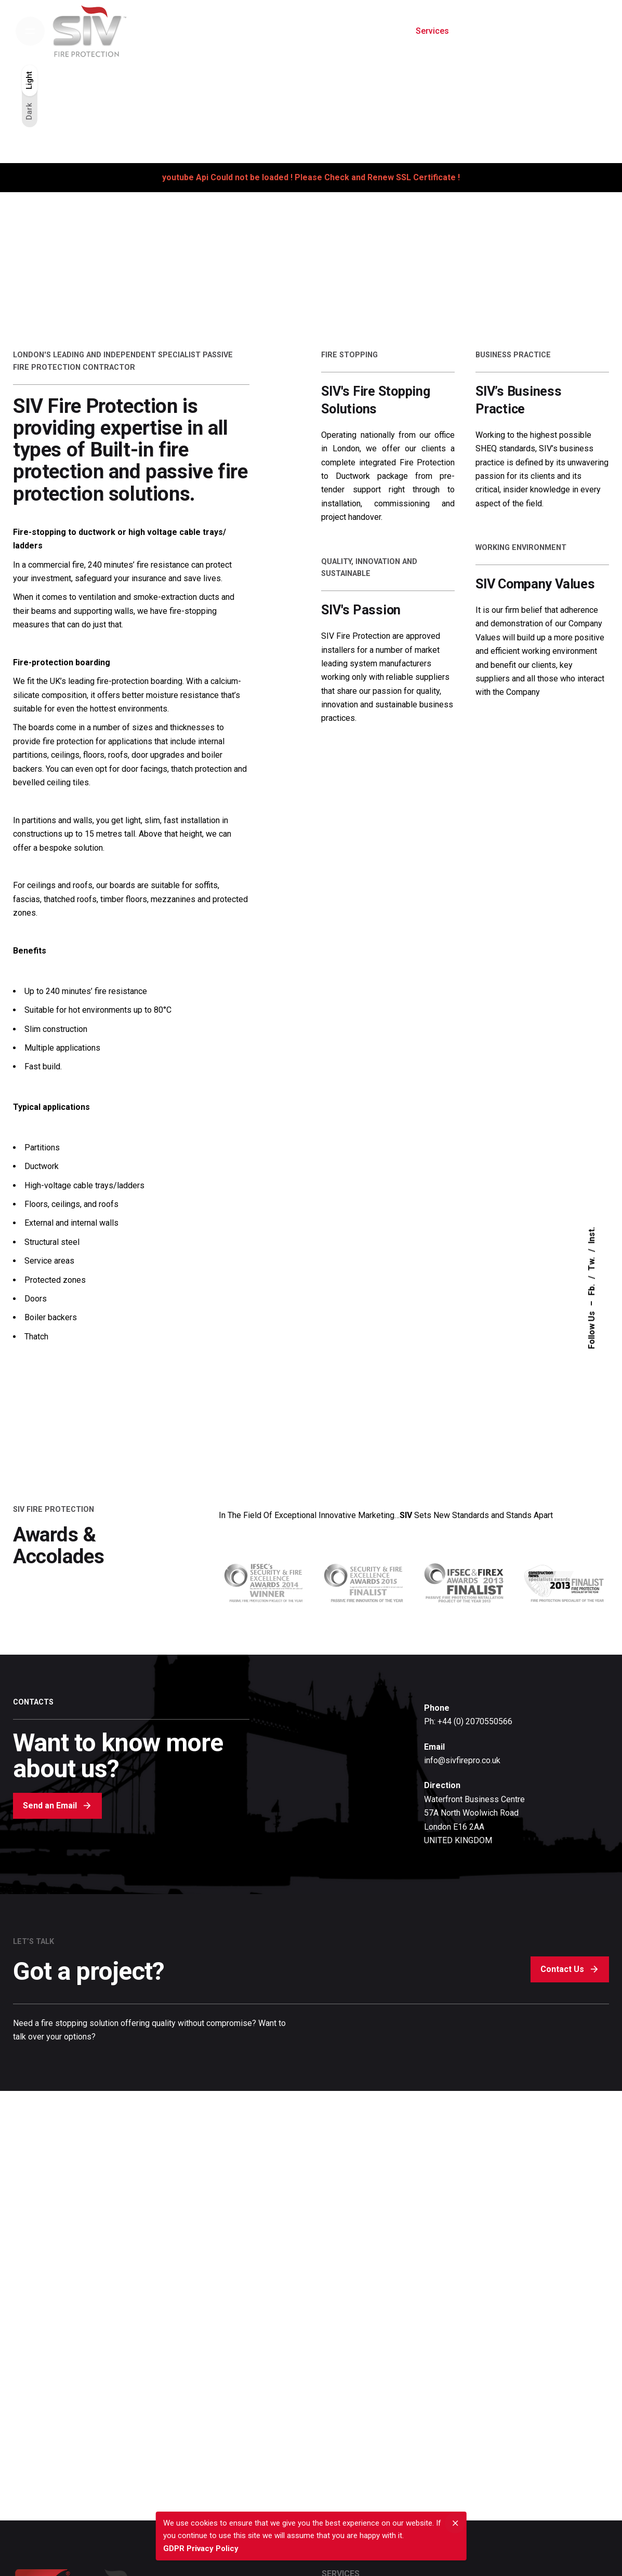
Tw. (592, 1264)
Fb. (592, 1290)
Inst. (592, 1235)
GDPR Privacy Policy (201, 2548)
